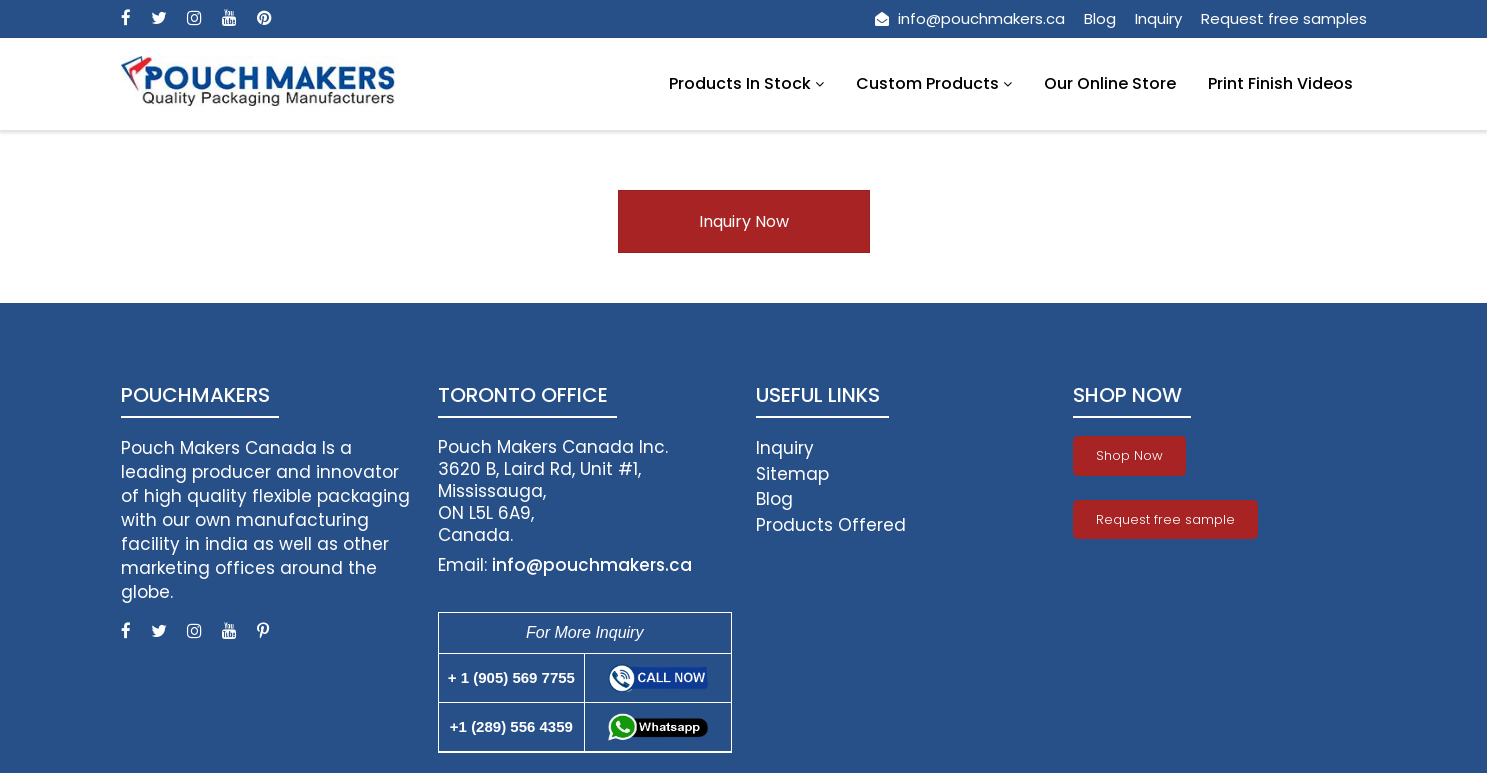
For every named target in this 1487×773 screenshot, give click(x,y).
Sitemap (792, 474)
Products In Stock (746, 83)
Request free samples (1284, 18)
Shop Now (1129, 455)
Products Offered (831, 525)
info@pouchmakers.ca (970, 18)
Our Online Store (1110, 83)
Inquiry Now (744, 221)
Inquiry (1158, 18)
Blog (1100, 18)
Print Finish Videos (1280, 83)
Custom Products (934, 83)
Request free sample (1165, 519)
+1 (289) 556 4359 (511, 726)
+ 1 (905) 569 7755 (511, 677)
